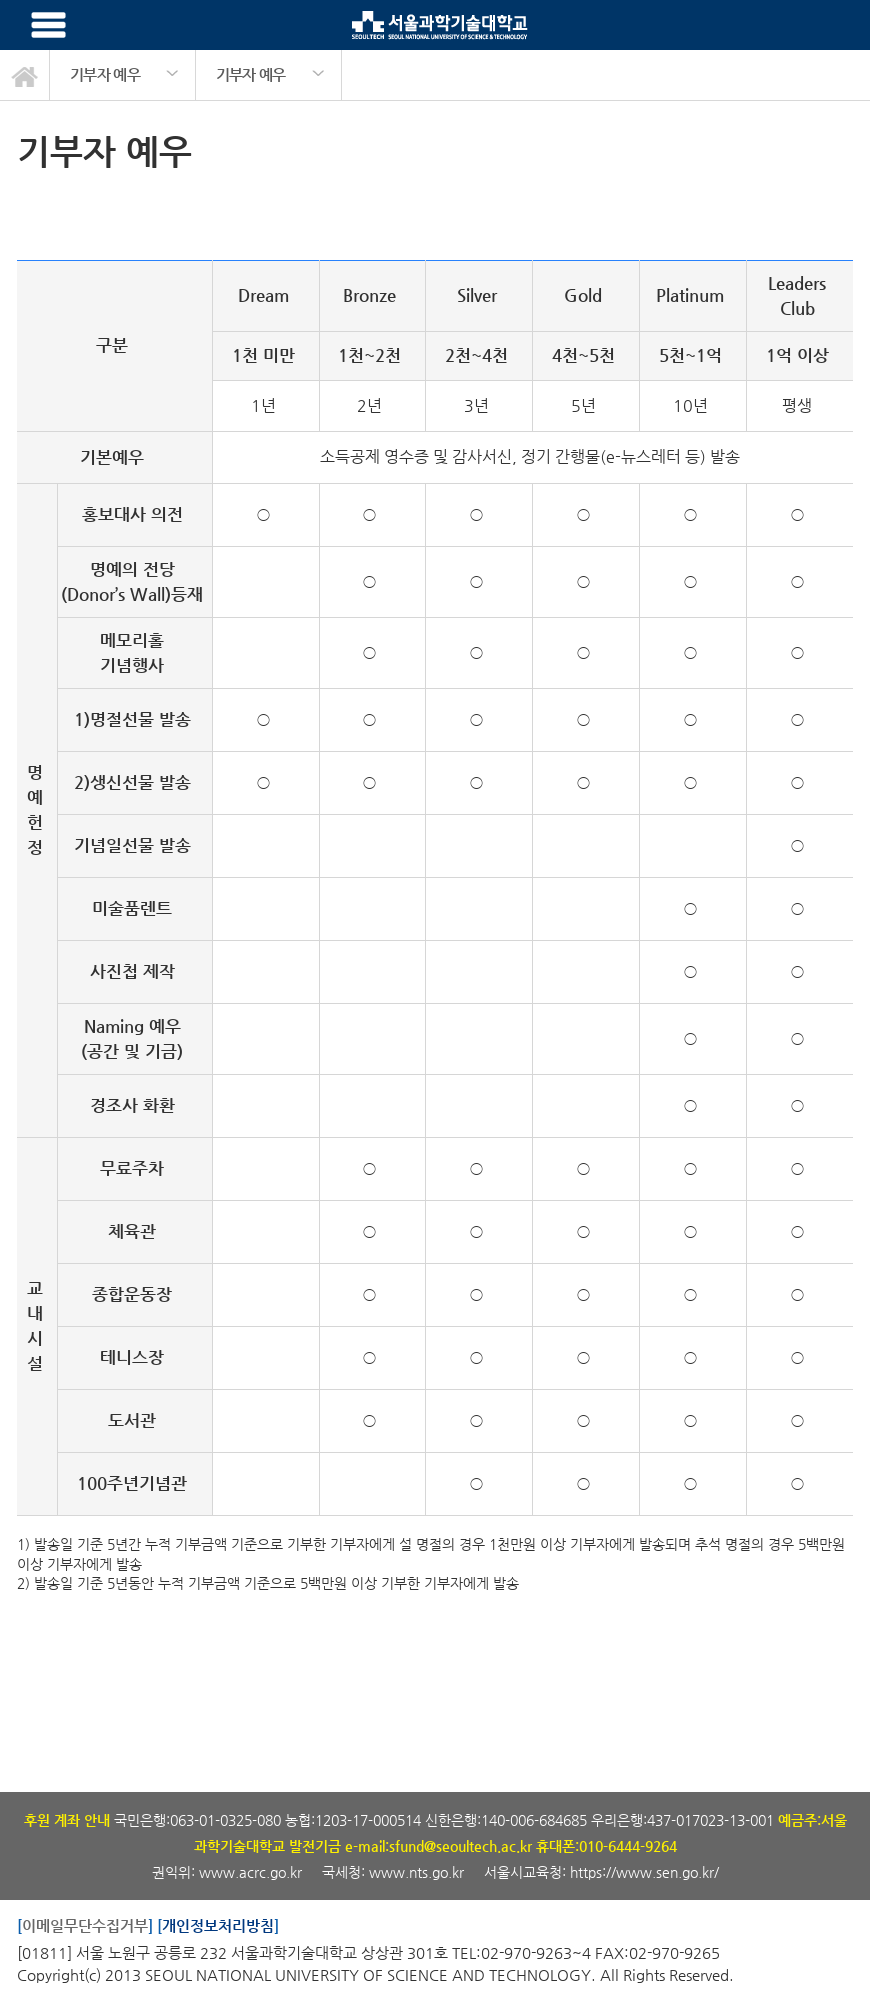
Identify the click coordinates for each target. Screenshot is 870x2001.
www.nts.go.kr (416, 1872)
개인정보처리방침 (218, 1925)
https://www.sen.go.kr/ (644, 1872)
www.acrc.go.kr (252, 1872)
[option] (123, 75)
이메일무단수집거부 (85, 1925)
